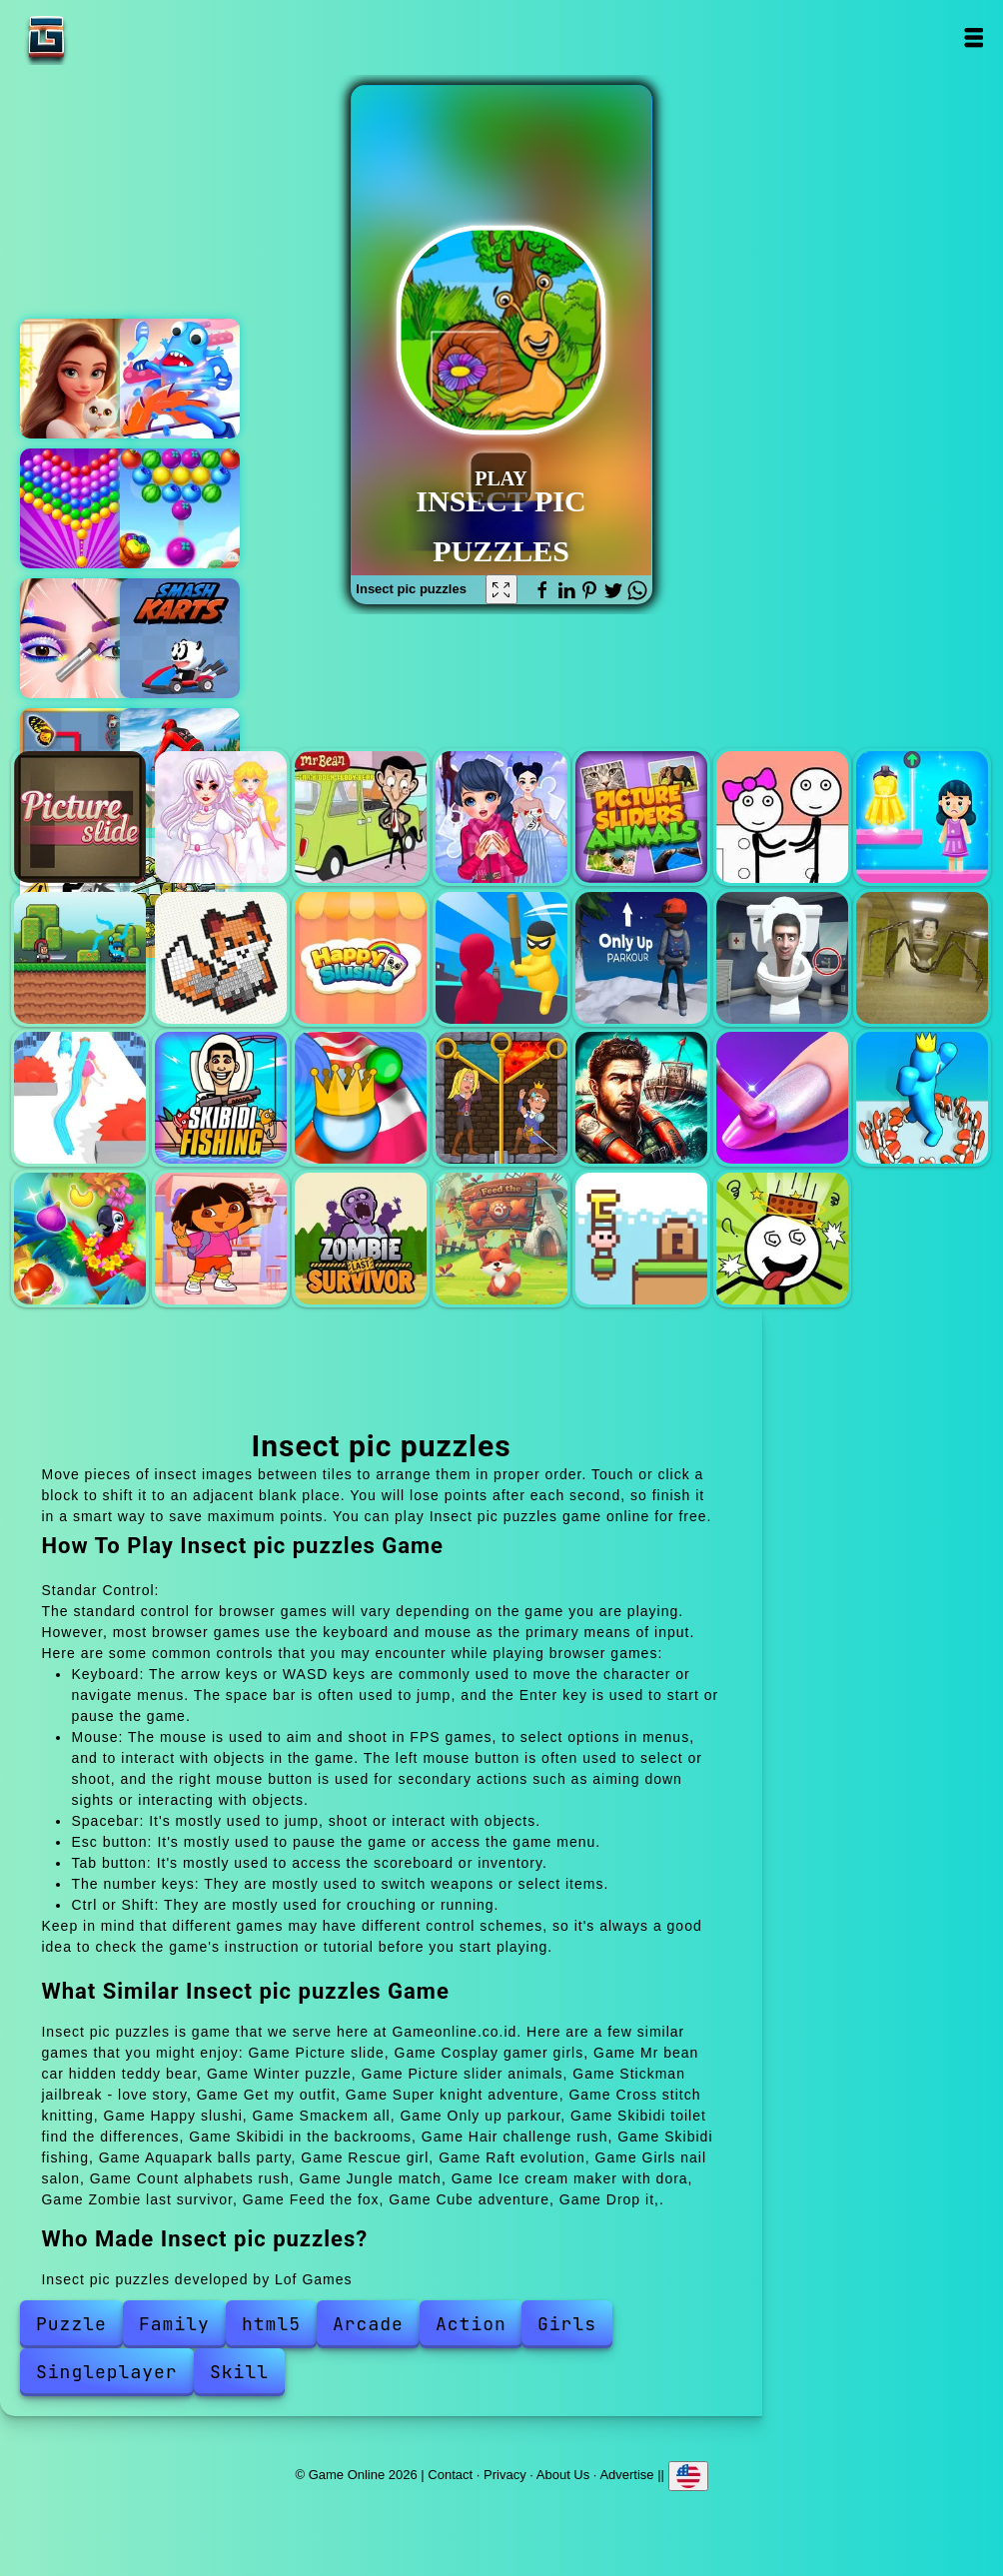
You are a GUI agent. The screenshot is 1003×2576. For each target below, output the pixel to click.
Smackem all (501, 958)
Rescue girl (501, 1098)
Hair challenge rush (80, 1098)
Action (471, 2323)
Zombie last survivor (361, 1238)
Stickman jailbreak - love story (782, 817)
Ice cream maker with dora (221, 1238)
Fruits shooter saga (180, 508)
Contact (450, 2473)
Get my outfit (922, 817)
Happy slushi (361, 958)
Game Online (109, 37)
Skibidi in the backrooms (922, 958)
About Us (562, 2473)
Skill (239, 2371)
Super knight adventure (80, 958)
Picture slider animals (641, 817)
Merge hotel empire (80, 378)
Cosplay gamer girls (221, 817)
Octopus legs (180, 378)
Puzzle (71, 2323)
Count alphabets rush (922, 1098)
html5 (271, 2323)
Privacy (505, 2473)
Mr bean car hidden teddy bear (361, 817)
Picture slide (80, 817)
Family (174, 2323)
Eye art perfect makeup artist (80, 638)
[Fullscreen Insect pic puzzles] (501, 589)
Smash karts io (180, 638)
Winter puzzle (501, 817)
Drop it (782, 1238)
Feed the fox (501, 1238)
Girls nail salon (782, 1098)
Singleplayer (107, 2371)
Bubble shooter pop (80, 508)
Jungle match (80, 1238)
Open (973, 37)
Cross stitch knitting (221, 958)
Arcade (368, 2323)
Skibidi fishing (221, 1098)
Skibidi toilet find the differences (782, 958)
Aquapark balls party (361, 1098)
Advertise (626, 2473)
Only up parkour (641, 958)
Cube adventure (641, 1238)
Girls (566, 2323)
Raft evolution (641, 1098)
